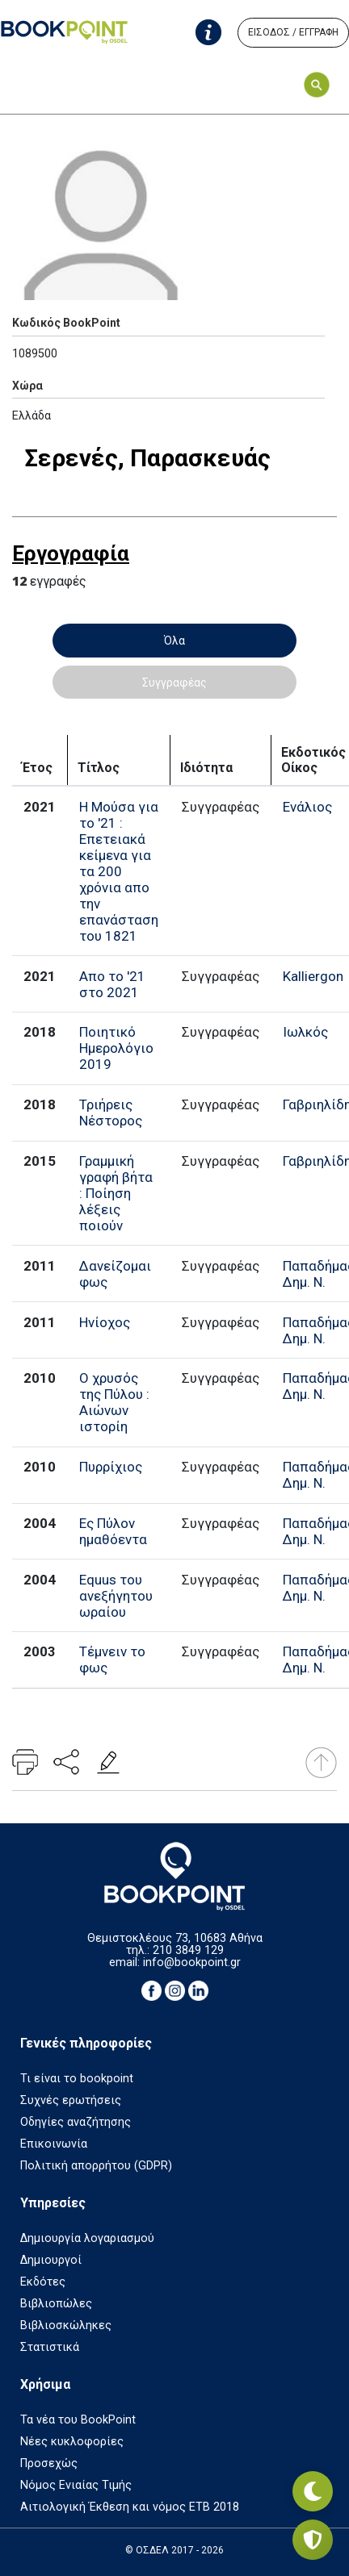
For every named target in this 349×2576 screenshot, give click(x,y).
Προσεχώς (49, 2463)
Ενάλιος (307, 807)
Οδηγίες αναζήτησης (75, 2122)
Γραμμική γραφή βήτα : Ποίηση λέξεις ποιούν (116, 1193)
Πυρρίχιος (110, 1467)
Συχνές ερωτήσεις (70, 2100)
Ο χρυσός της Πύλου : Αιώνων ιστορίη (114, 1402)
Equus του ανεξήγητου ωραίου (116, 1596)
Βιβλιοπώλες (56, 2304)
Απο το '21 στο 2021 (112, 984)
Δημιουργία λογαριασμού (87, 2238)
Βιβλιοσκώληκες (65, 2325)
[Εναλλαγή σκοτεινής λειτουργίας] (312, 2491)
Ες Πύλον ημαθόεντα (113, 1531)
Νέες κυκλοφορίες (72, 2442)
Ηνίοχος (104, 1322)
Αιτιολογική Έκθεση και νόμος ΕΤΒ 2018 (129, 2507)
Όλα (174, 640)
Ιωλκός (305, 1032)
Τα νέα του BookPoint (78, 2420)
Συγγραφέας (174, 682)
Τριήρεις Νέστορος (110, 1112)
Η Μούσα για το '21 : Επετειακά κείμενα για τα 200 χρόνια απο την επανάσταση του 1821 (118, 871)
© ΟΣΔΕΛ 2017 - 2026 (174, 2550)
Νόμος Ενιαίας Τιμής (76, 2485)
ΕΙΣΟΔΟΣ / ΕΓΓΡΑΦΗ (293, 32)
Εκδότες (42, 2282)
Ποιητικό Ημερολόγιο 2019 (116, 1048)
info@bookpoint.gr (192, 1962)
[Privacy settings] (312, 2540)
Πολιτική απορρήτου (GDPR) (96, 2166)
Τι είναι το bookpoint (76, 2078)
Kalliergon (313, 976)
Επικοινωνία (53, 2144)
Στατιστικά (49, 2347)
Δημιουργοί (51, 2260)
